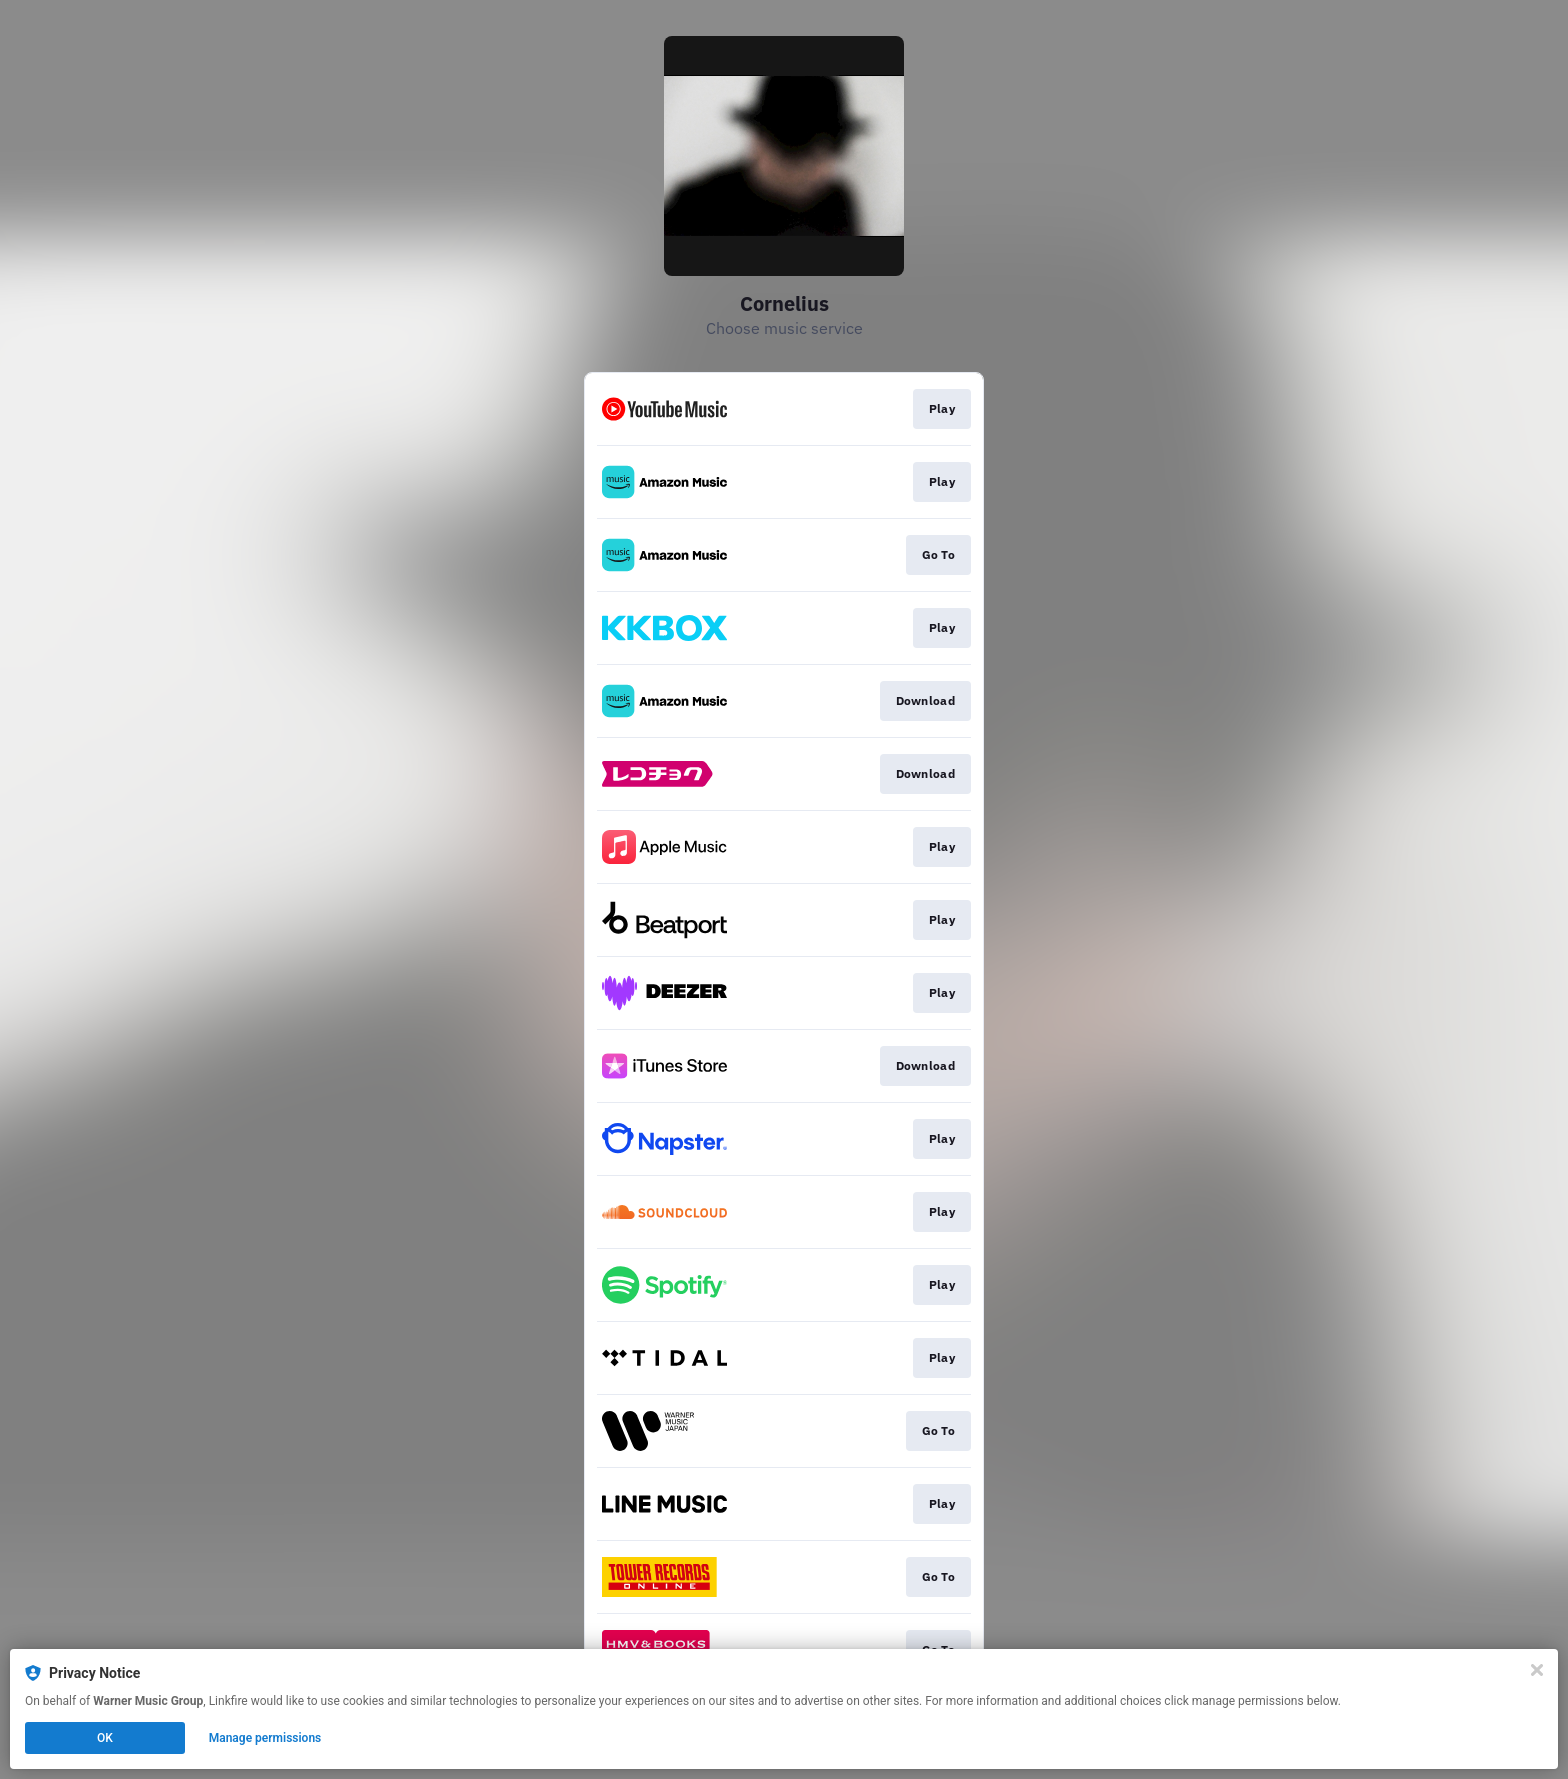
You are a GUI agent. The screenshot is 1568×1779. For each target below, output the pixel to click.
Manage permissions (265, 1738)
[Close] (1537, 1670)
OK (105, 1738)
